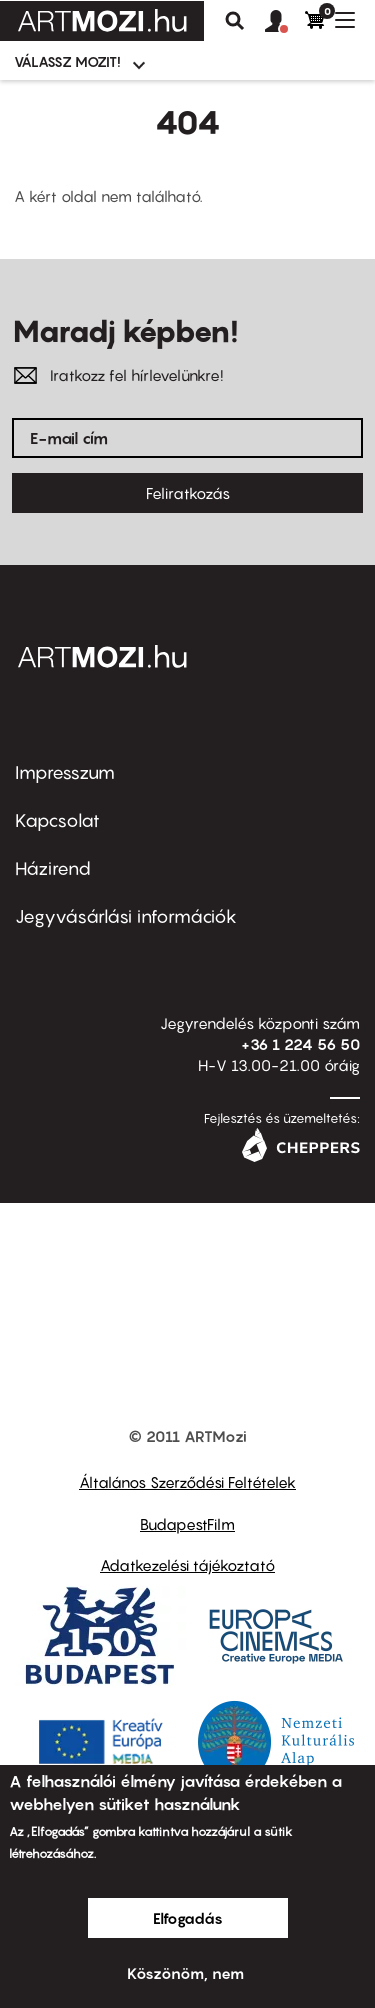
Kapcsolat (57, 820)
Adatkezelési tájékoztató (187, 1565)
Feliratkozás (188, 493)
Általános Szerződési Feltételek (187, 1482)
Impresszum (65, 772)
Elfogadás (188, 1918)
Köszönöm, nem (185, 1973)
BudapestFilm (187, 1524)
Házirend (53, 868)
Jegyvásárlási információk (126, 916)
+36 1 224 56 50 (300, 1044)
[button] (285, 22)
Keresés (235, 21)
